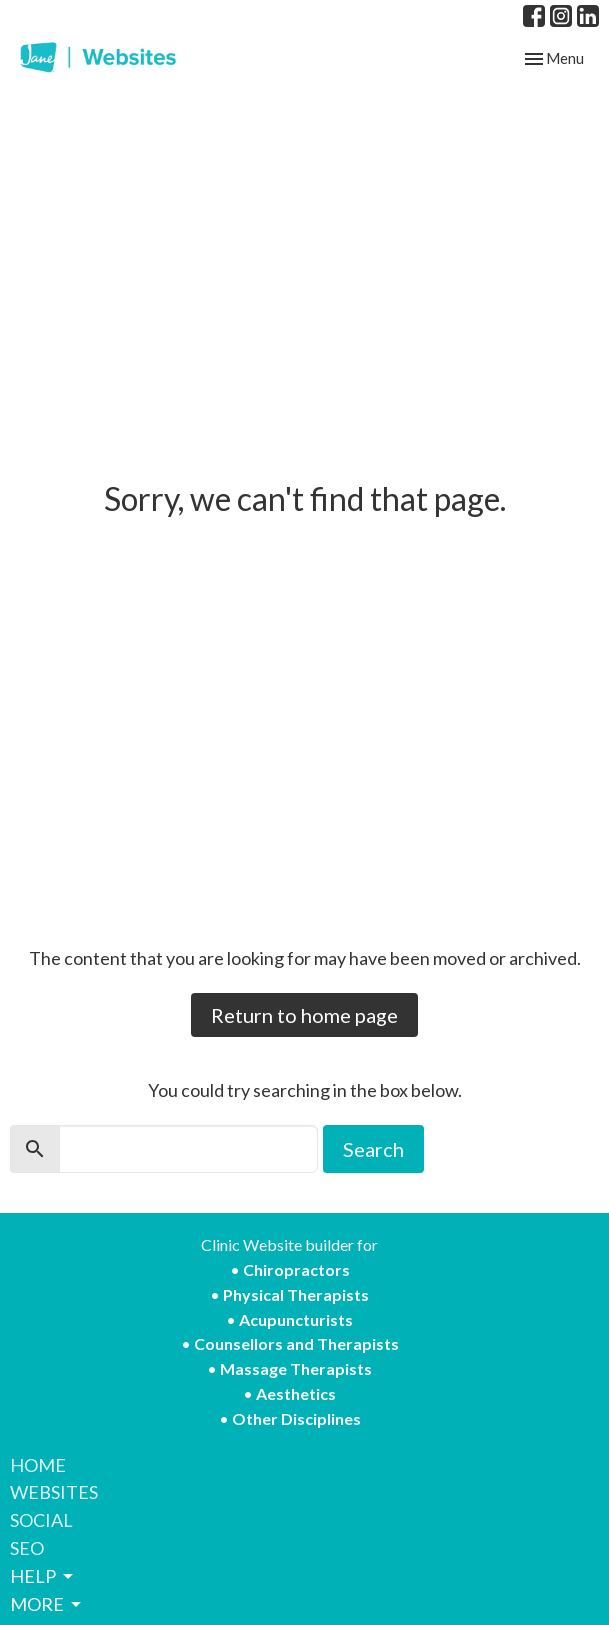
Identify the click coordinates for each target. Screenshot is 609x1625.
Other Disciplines (296, 1418)
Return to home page (304, 1015)
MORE (47, 1604)
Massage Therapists (296, 1368)
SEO (27, 1548)
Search (373, 1149)
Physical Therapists (296, 1294)
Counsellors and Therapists (296, 1343)
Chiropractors (296, 1269)
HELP (43, 1576)
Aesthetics (296, 1393)
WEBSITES (54, 1492)
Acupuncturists (296, 1319)
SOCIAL (41, 1520)
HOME (38, 1465)
